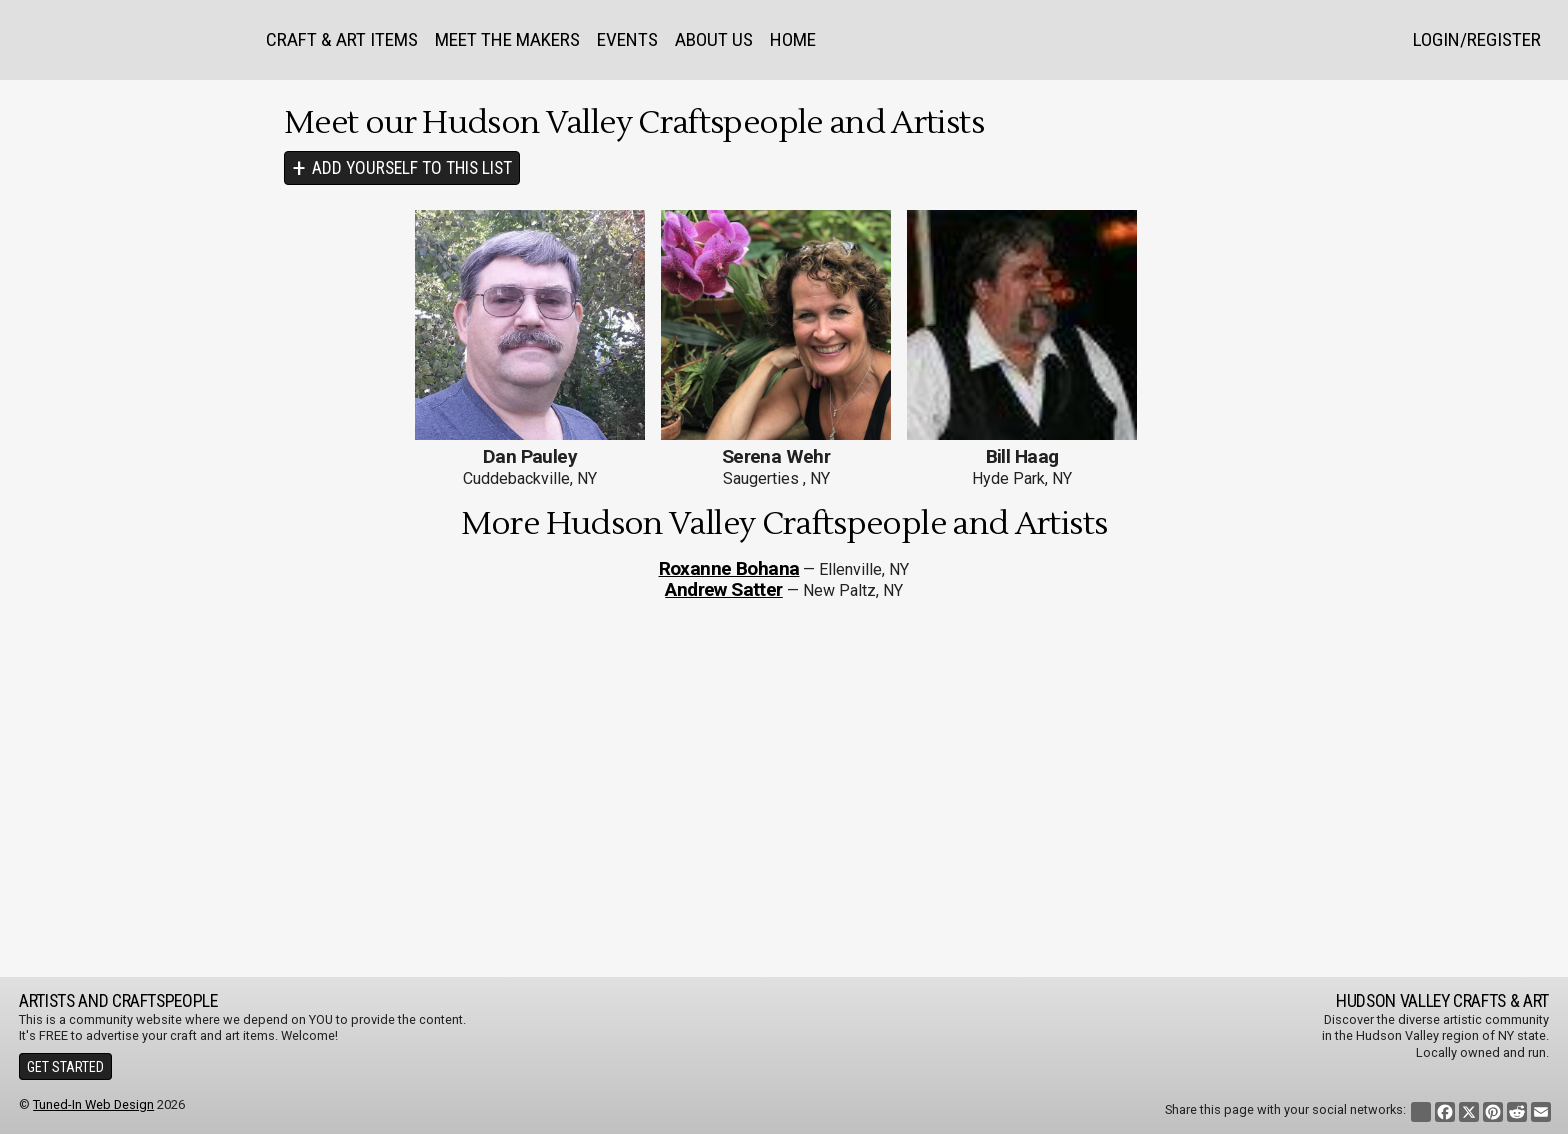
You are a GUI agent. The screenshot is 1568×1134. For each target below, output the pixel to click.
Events (627, 39)
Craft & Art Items (342, 39)
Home (793, 39)
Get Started (65, 1067)
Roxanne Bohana (729, 568)
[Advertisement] (784, 789)
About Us (714, 39)
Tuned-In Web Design (93, 1104)
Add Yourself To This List (412, 168)
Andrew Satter (724, 589)
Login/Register (1477, 39)
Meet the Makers (507, 39)
